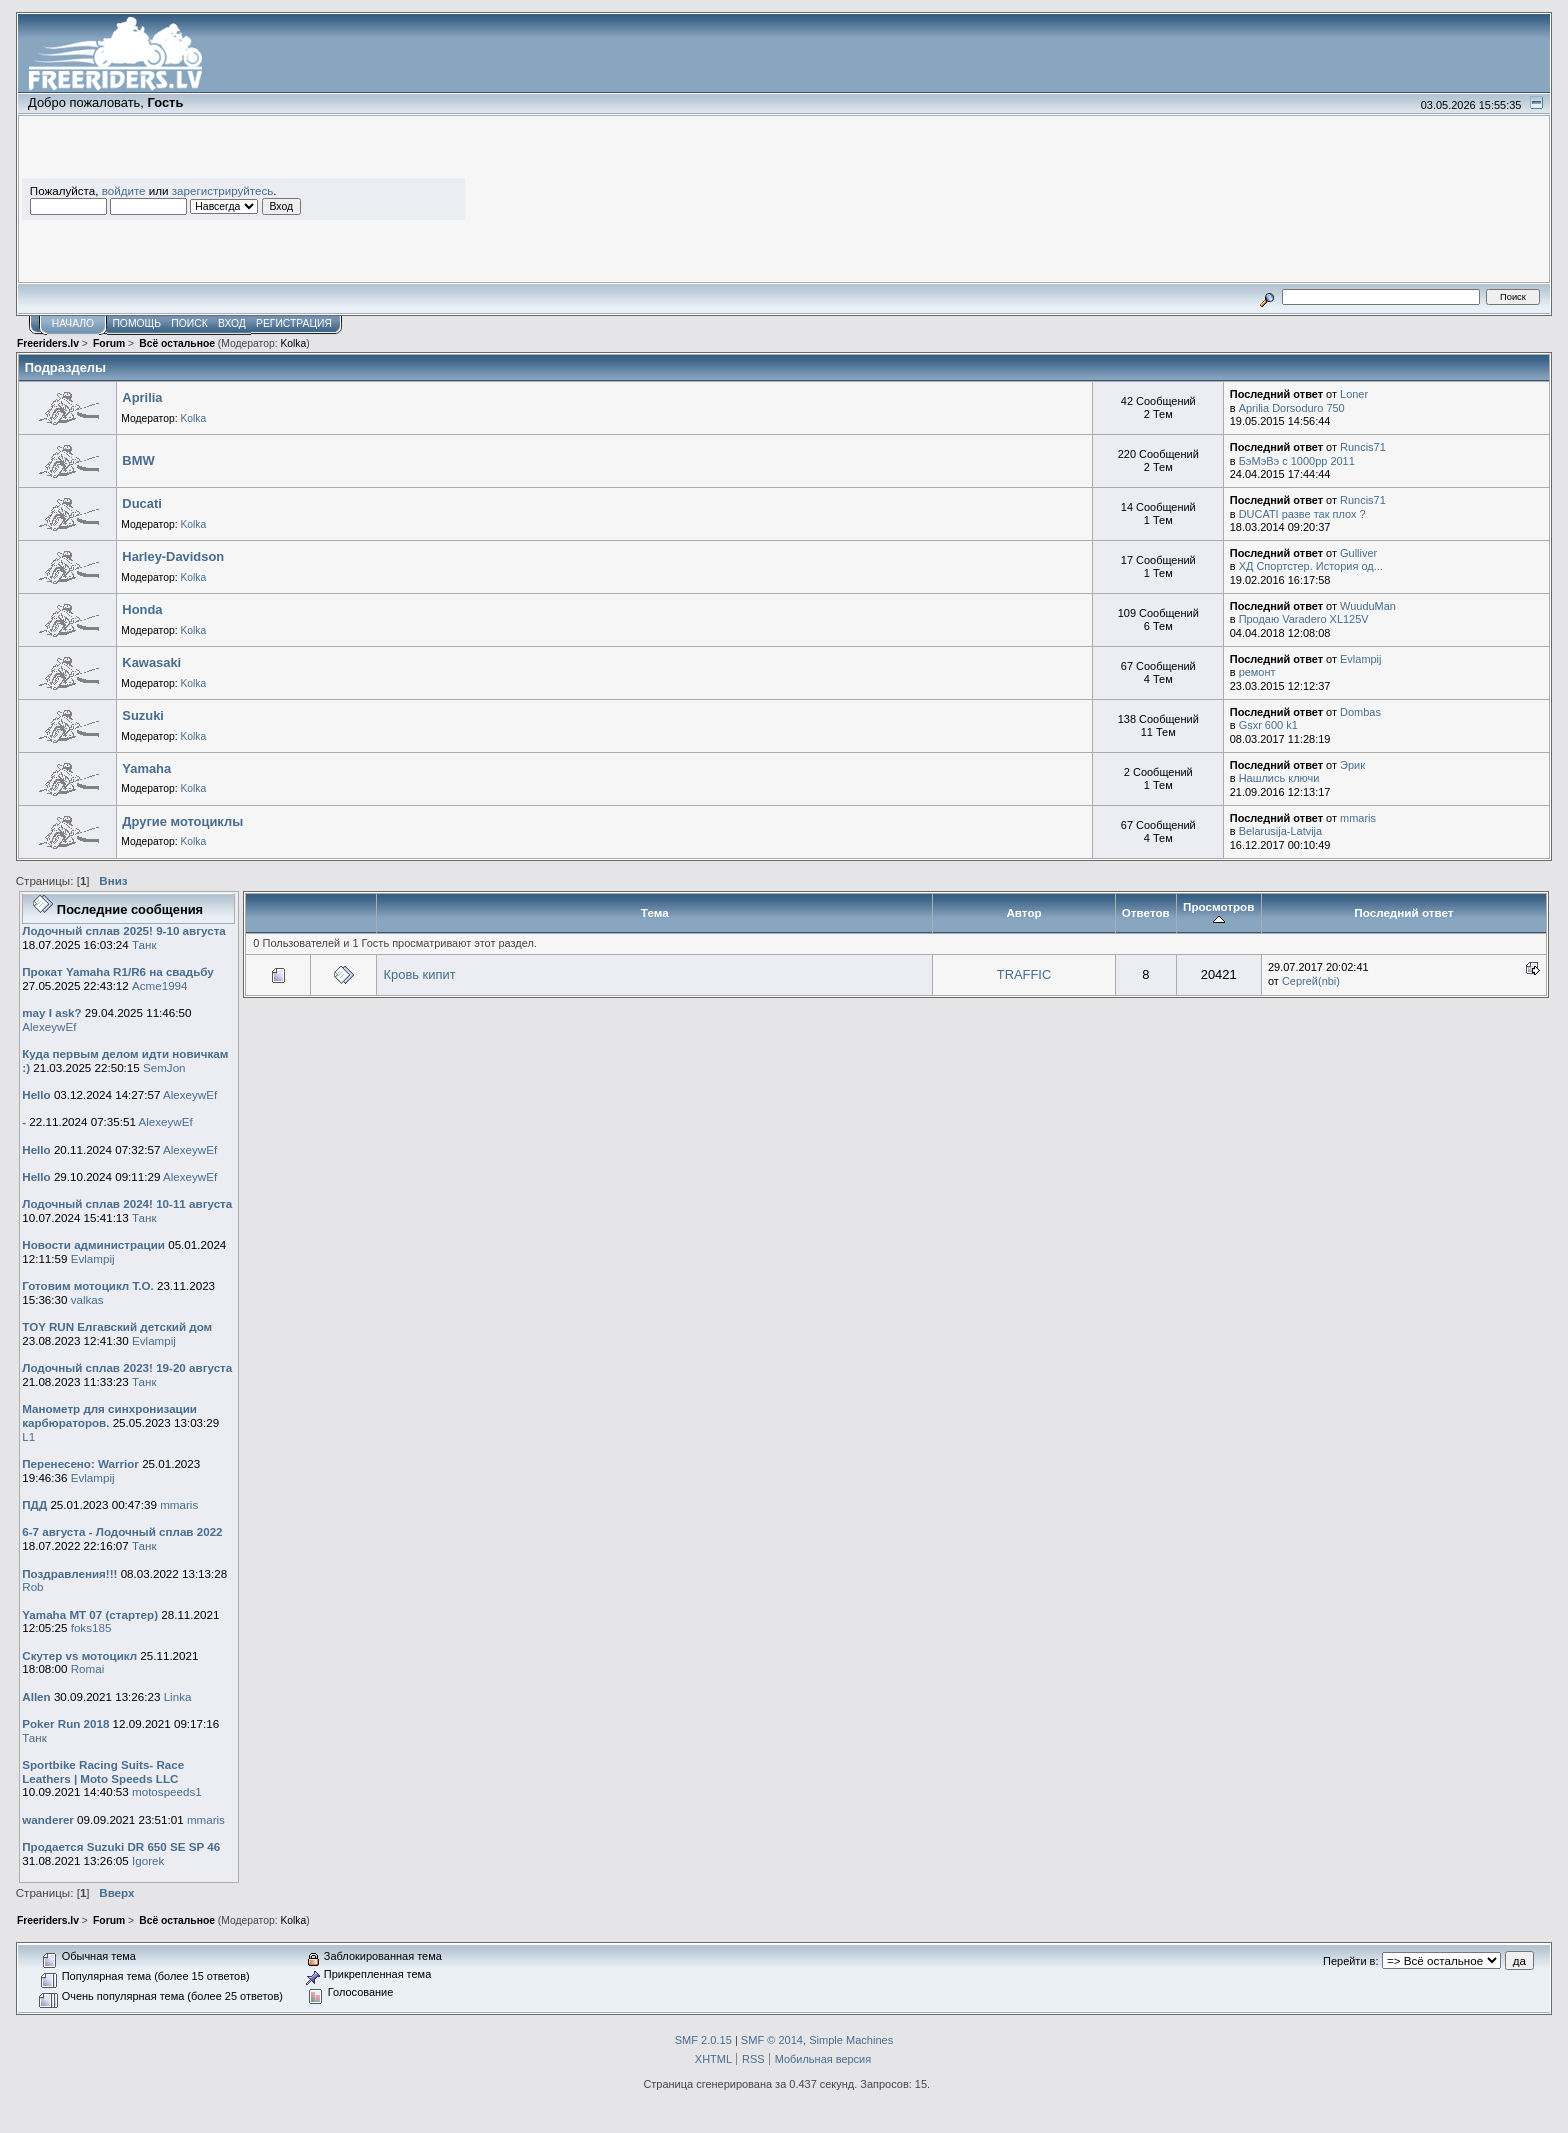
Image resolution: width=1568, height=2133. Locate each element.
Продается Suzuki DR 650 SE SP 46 (121, 1846)
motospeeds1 (167, 1791)
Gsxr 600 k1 (1268, 725)
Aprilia (142, 397)
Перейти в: (1350, 1961)
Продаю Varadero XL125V (1304, 619)
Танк (144, 944)
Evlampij (1360, 659)
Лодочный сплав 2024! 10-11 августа (127, 1203)
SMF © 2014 (772, 2040)
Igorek (148, 1860)
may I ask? (51, 1012)
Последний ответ (1403, 912)
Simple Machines (851, 2040)
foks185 (91, 1627)
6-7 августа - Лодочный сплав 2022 (122, 1531)
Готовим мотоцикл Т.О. (87, 1285)
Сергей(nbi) (1311, 981)
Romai (88, 1668)
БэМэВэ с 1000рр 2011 (1297, 461)
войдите (124, 190)
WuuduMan (1368, 606)
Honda (142, 609)
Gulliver (1358, 553)
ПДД (34, 1504)
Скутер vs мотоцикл (81, 1655)
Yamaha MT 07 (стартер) (90, 1614)
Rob (32, 1586)
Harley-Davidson (173, 556)
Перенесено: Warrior (80, 1463)
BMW (138, 460)
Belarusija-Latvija (1281, 831)
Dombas (1360, 712)
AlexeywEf (49, 1026)
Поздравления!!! (69, 1573)
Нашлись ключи (1279, 778)
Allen (36, 1696)
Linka (178, 1696)
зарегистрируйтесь (223, 190)
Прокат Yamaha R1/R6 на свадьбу (118, 971)
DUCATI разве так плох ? (1302, 514)
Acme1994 (160, 985)
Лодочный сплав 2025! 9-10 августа (124, 930)
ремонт (1257, 672)
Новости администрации (93, 1244)
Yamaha (146, 768)
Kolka (293, 343)
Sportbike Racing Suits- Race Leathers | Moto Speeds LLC (103, 1771)
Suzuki (143, 715)
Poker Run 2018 (65, 1723)
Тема (655, 912)
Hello (36, 1094)
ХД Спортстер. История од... (1311, 566)
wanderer (48, 1819)
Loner (1354, 394)
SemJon (164, 1067)
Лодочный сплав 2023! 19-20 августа (127, 1367)
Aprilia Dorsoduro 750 (1292, 408)
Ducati (141, 503)
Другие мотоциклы (182, 821)
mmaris (1358, 818)
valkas (87, 1299)
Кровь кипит (420, 974)
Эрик (1352, 765)
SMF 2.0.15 (703, 2040)
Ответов (1146, 912)
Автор (1023, 912)
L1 (28, 1436)
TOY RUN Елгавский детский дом (117, 1326)
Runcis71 (1363, 447)
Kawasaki (151, 662)
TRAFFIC (1024, 974)
